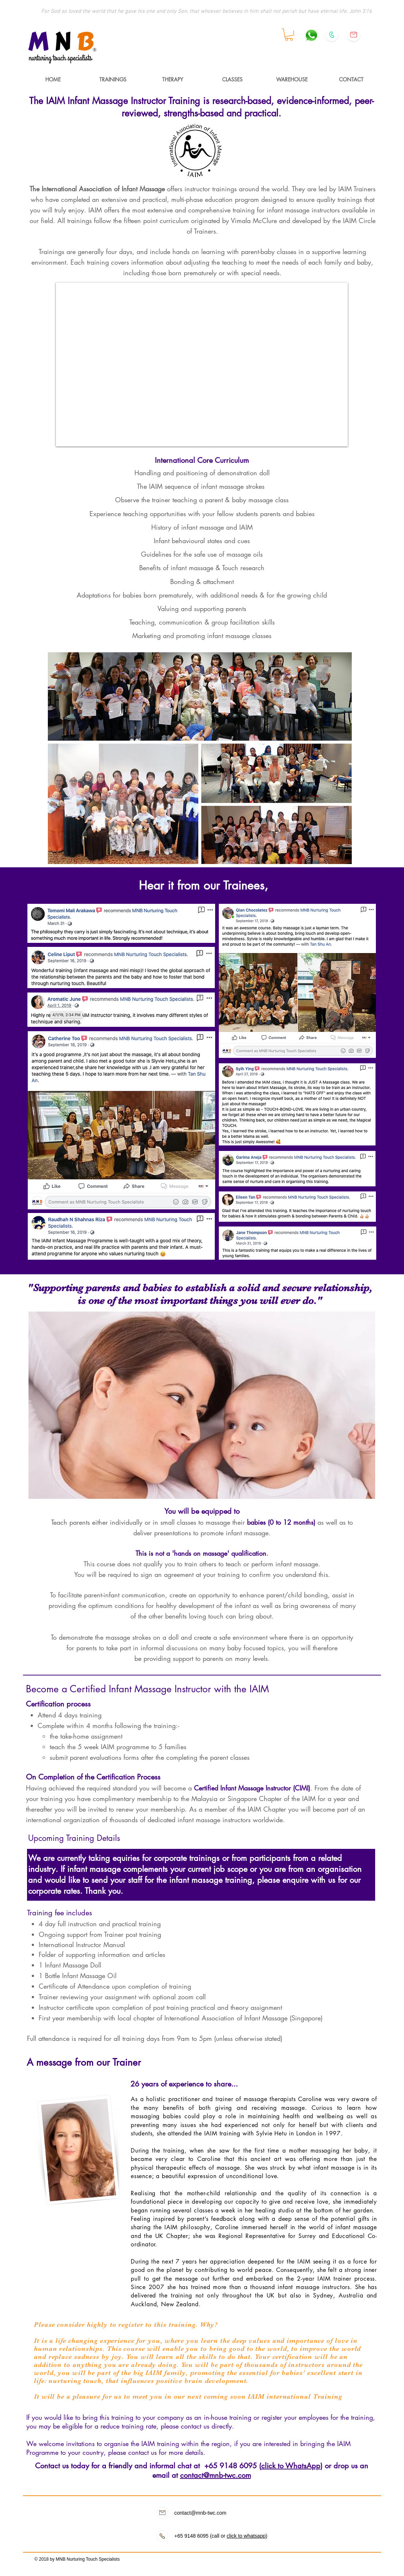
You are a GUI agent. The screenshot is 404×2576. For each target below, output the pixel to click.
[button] (289, 34)
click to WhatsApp (290, 2466)
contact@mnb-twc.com (215, 2475)
